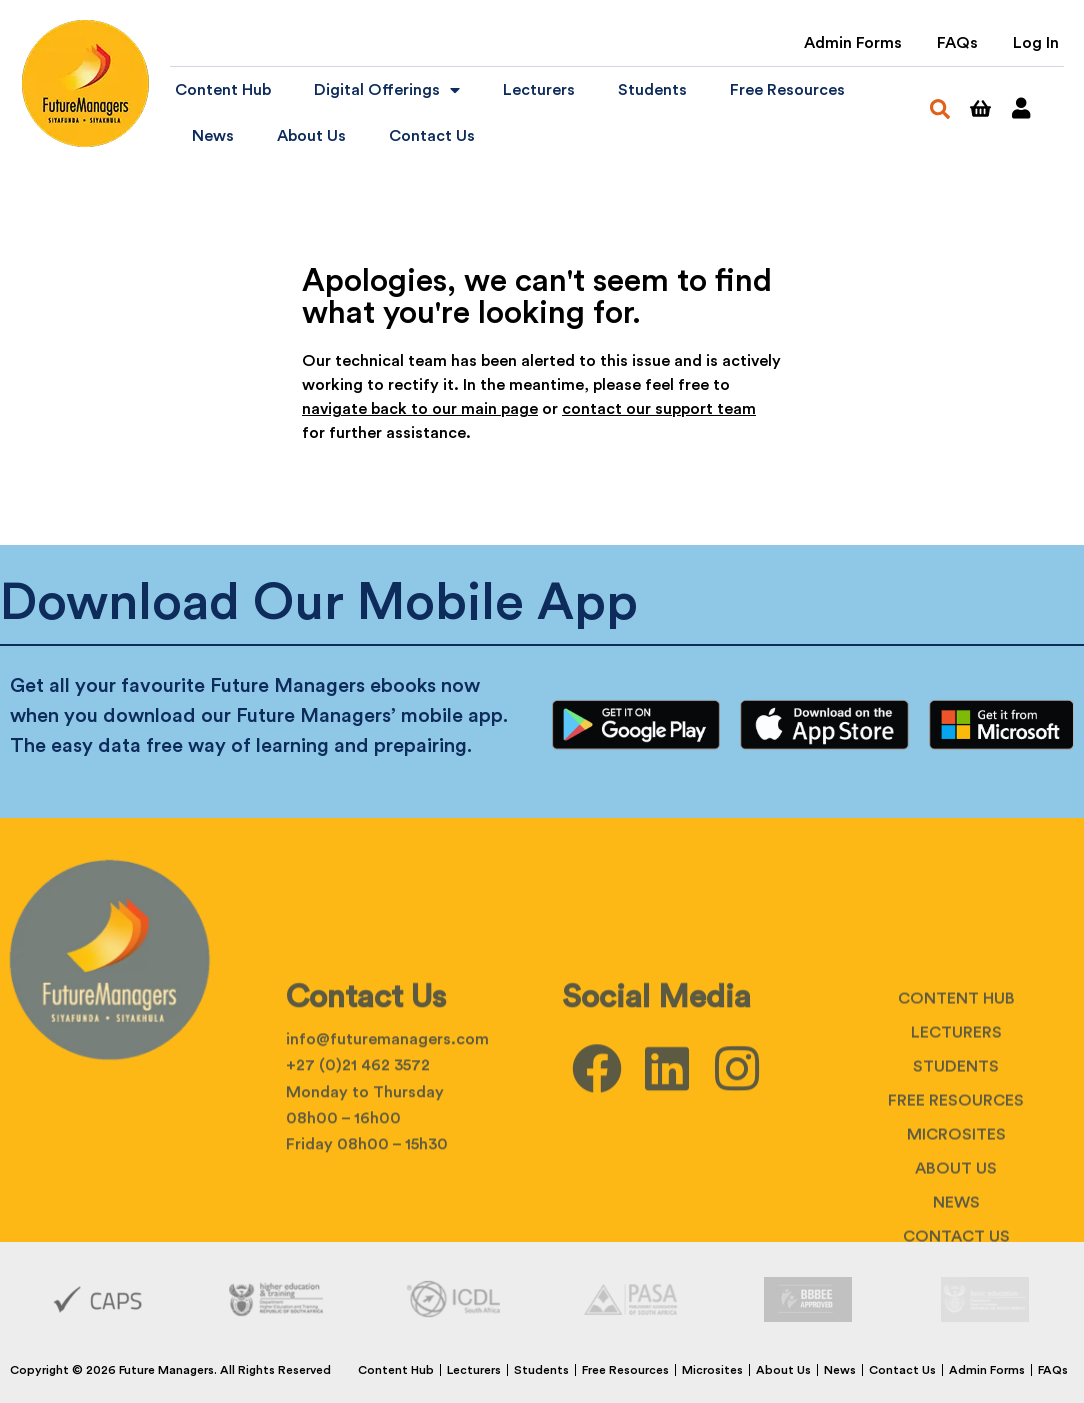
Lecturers (539, 90)
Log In (1036, 43)
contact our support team (659, 409)
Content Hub (223, 90)
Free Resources (787, 90)
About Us (311, 136)
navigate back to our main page (420, 409)
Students (652, 90)
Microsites (956, 1223)
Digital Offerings (387, 90)
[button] (940, 109)
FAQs (957, 43)
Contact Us (432, 136)
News (213, 136)
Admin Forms (853, 43)
